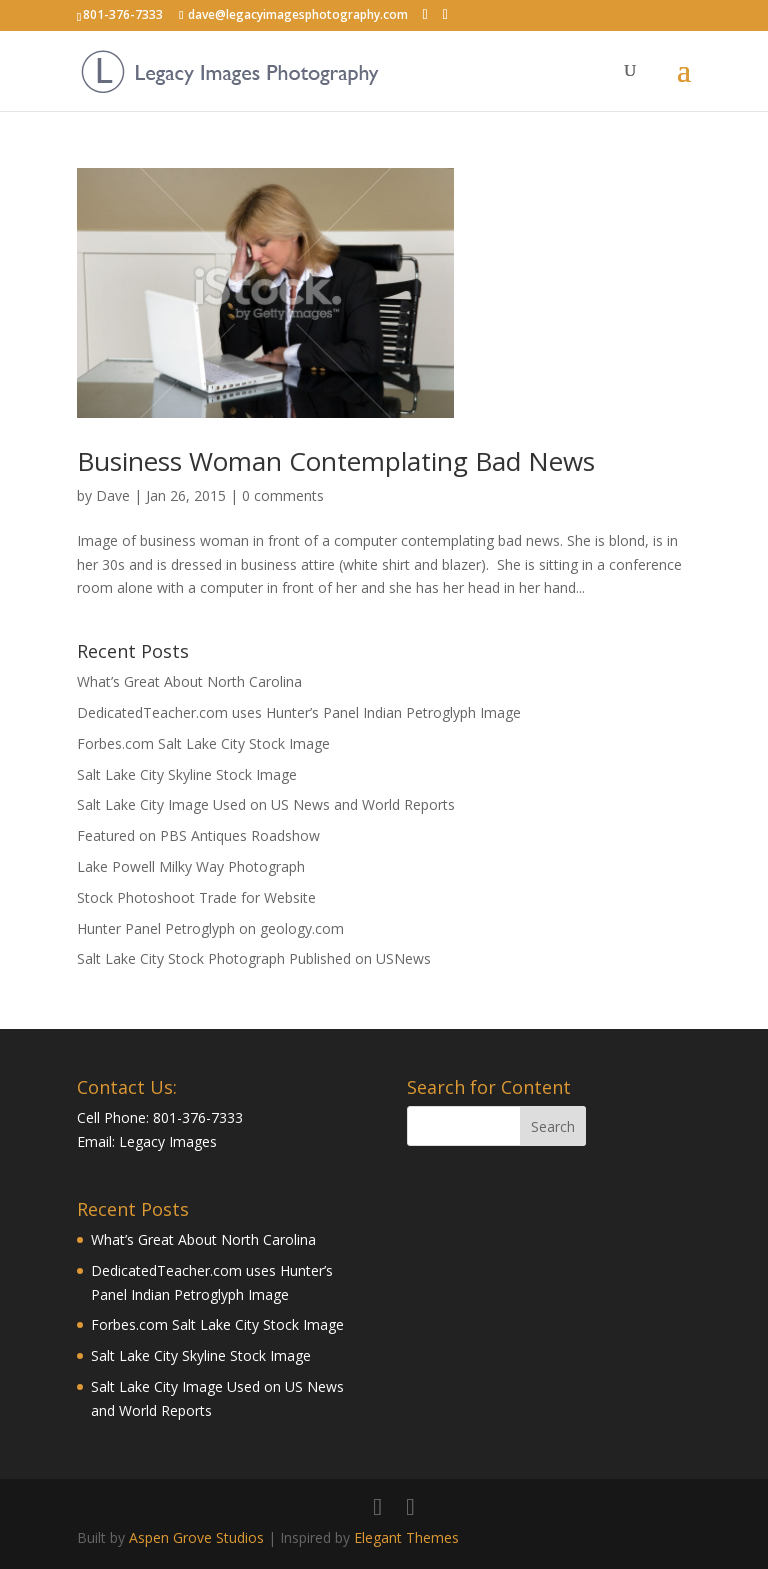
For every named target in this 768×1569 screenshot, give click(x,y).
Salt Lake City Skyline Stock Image (187, 774)
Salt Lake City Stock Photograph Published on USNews (254, 958)
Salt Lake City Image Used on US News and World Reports (266, 804)
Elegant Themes (406, 1537)
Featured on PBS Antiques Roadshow (198, 835)
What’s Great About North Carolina (189, 681)
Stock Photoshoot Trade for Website (196, 897)
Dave (113, 495)
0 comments (283, 495)
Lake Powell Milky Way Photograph (191, 866)
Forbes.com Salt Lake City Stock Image (203, 743)
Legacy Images (168, 1141)
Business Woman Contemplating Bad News (336, 461)
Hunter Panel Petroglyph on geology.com (210, 928)
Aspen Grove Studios (196, 1537)
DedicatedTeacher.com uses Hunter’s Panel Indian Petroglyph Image (299, 712)
